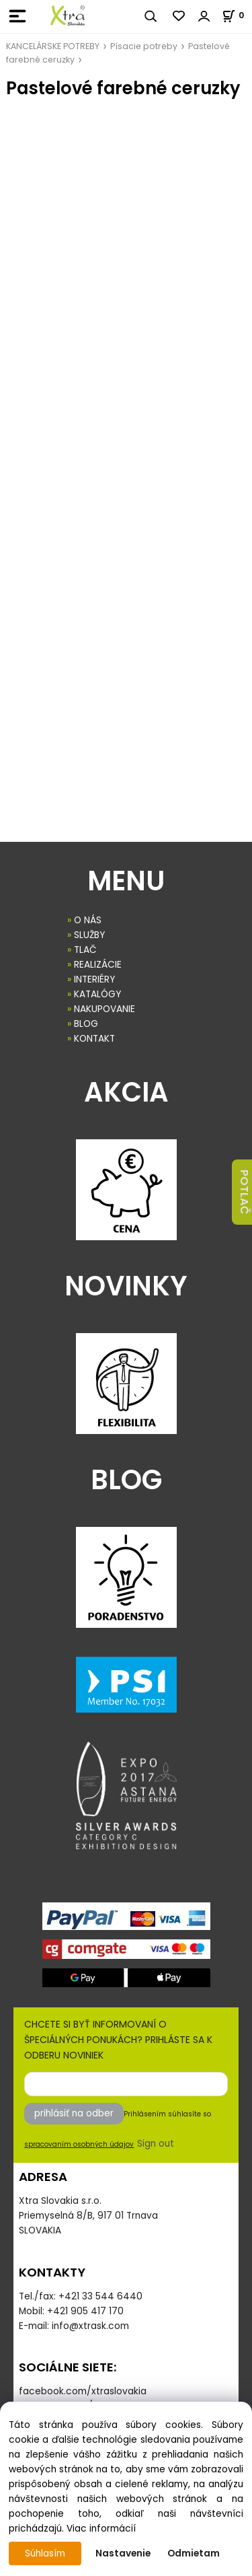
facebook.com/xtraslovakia (82, 2391)
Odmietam (193, 2553)
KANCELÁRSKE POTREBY (52, 46)
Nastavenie (123, 2553)
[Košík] (237, 15)
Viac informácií (101, 2528)
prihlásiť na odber (74, 2113)
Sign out (155, 2143)
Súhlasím (45, 2553)
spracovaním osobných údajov (79, 2144)
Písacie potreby (143, 46)
